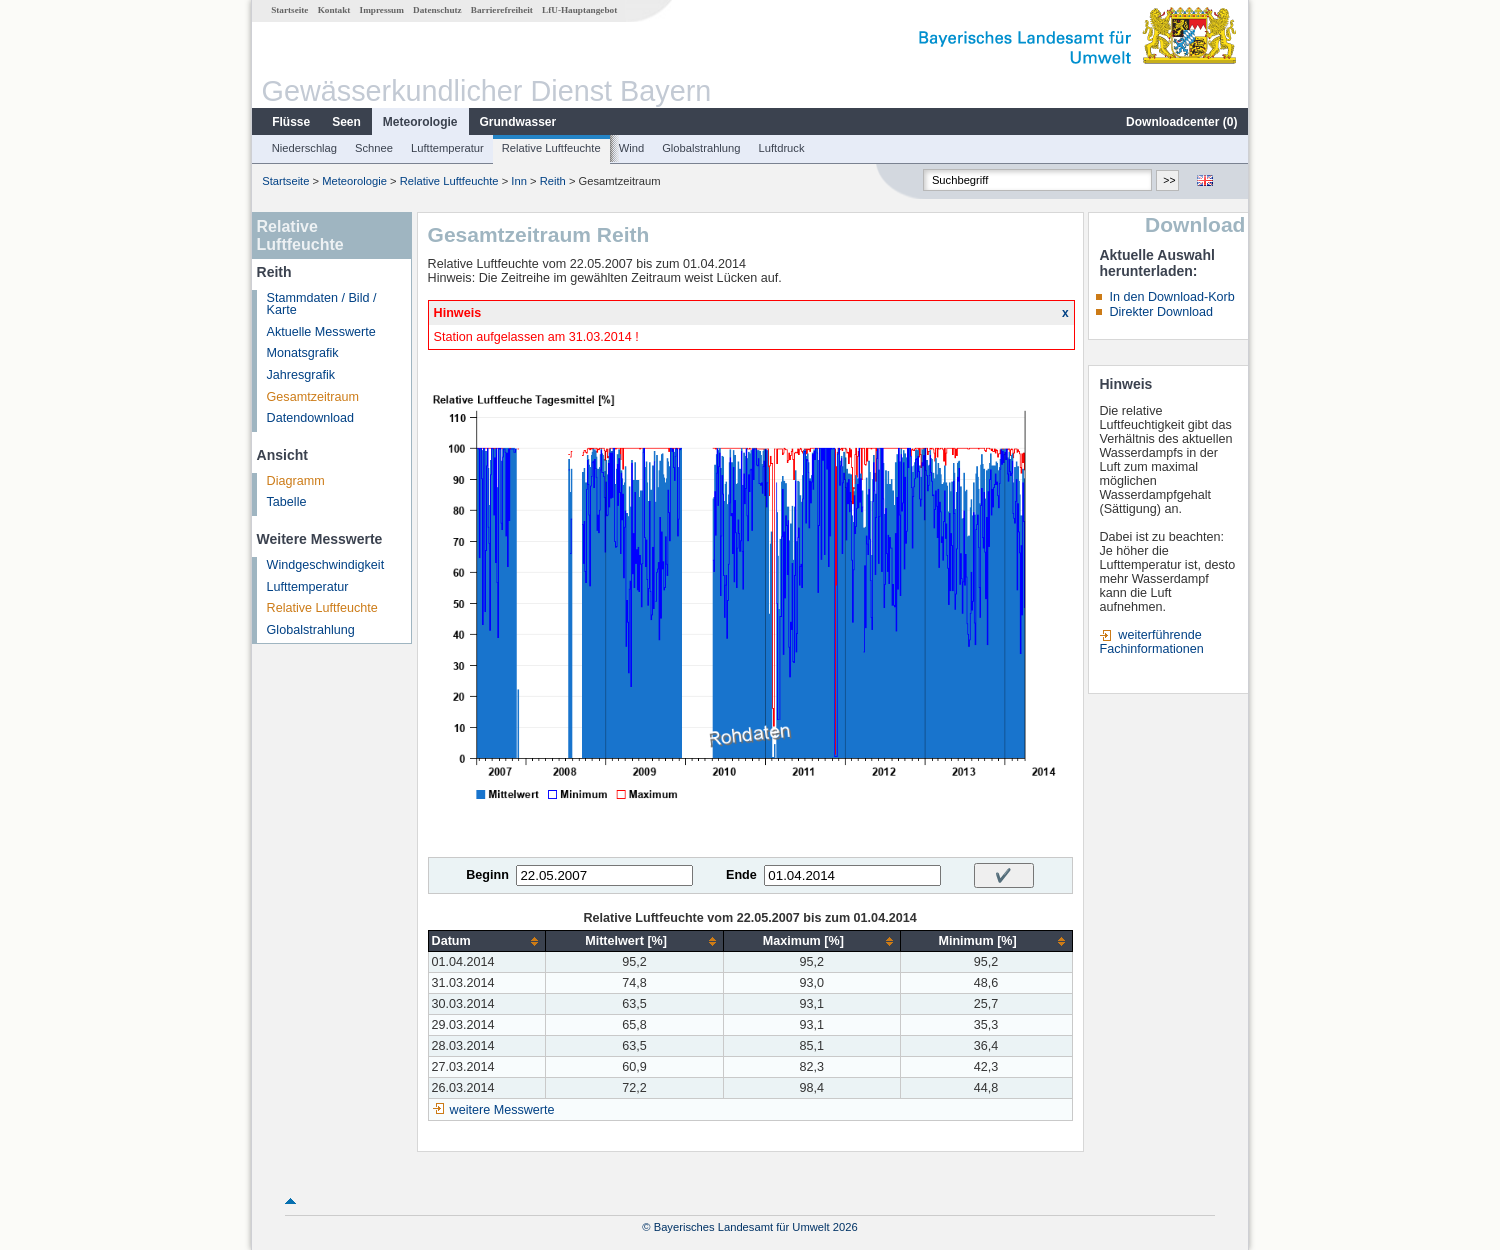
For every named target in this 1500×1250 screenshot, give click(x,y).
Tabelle (287, 502)
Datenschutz (437, 10)
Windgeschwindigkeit (326, 565)
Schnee (374, 148)
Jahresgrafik (301, 375)
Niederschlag (304, 148)
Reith (553, 181)
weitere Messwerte (502, 1110)
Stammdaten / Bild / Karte (322, 304)
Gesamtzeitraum (313, 397)
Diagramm (296, 481)
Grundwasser (518, 122)
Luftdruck (782, 148)
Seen (346, 122)
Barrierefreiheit (502, 10)
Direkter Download (1161, 312)
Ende (741, 875)
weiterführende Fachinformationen (1151, 642)
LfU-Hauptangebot (579, 10)
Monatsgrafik (303, 353)
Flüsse (291, 122)
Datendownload (311, 418)
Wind (632, 148)
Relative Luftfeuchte (551, 148)
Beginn (487, 875)
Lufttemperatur (447, 148)
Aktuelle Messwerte (321, 332)
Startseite (289, 10)
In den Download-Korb (1171, 297)
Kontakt (334, 10)
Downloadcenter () (1181, 122)
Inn (519, 181)
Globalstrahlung (701, 148)
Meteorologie (420, 122)
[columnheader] (487, 941)
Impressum (382, 10)
